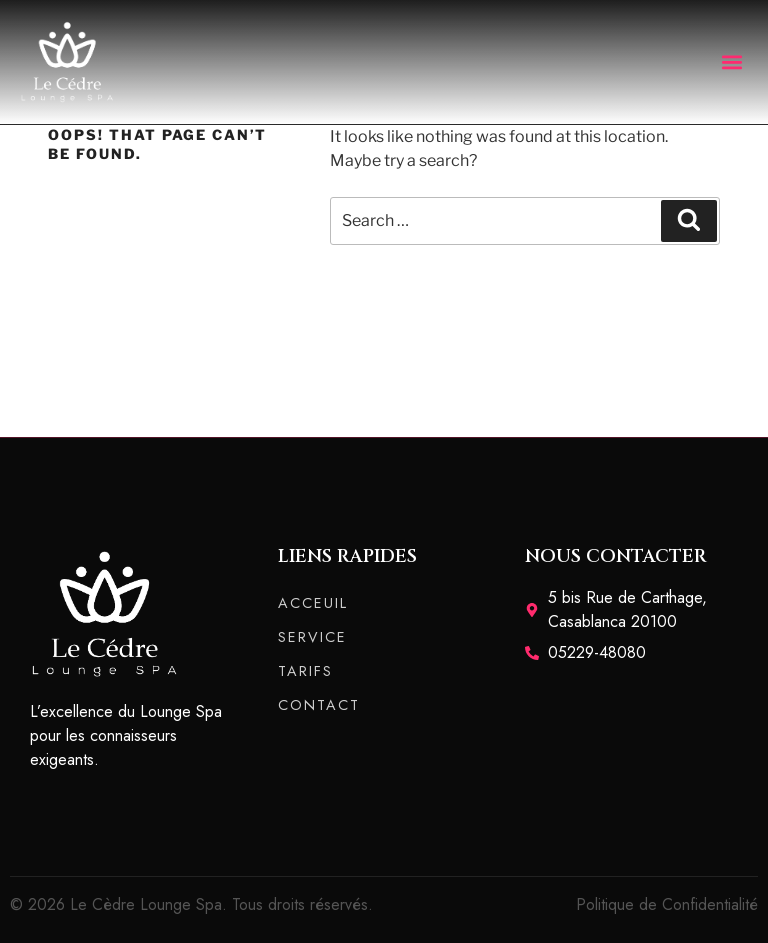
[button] (731, 61)
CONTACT (319, 705)
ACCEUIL (313, 603)
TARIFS (305, 671)
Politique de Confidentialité (667, 904)
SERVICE (312, 637)
